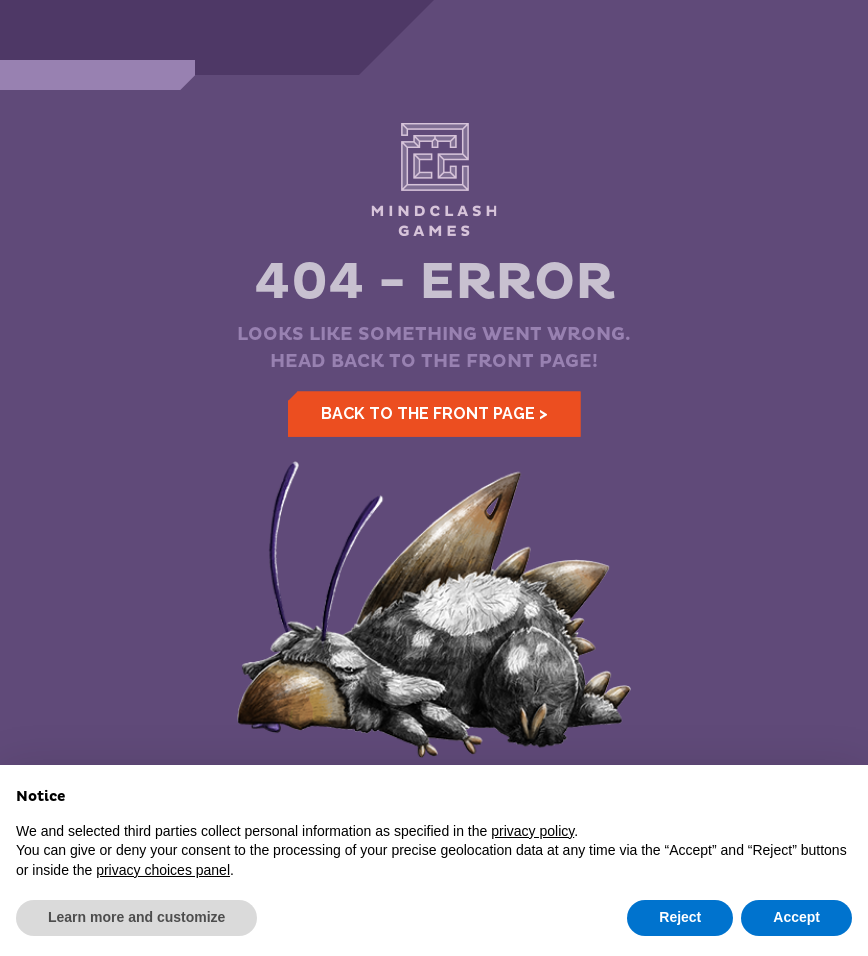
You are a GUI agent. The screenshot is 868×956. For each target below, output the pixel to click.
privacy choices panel (163, 870)
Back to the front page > (434, 413)
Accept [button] (796, 917)
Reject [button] (680, 917)
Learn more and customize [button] (136, 917)
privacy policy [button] (532, 831)
